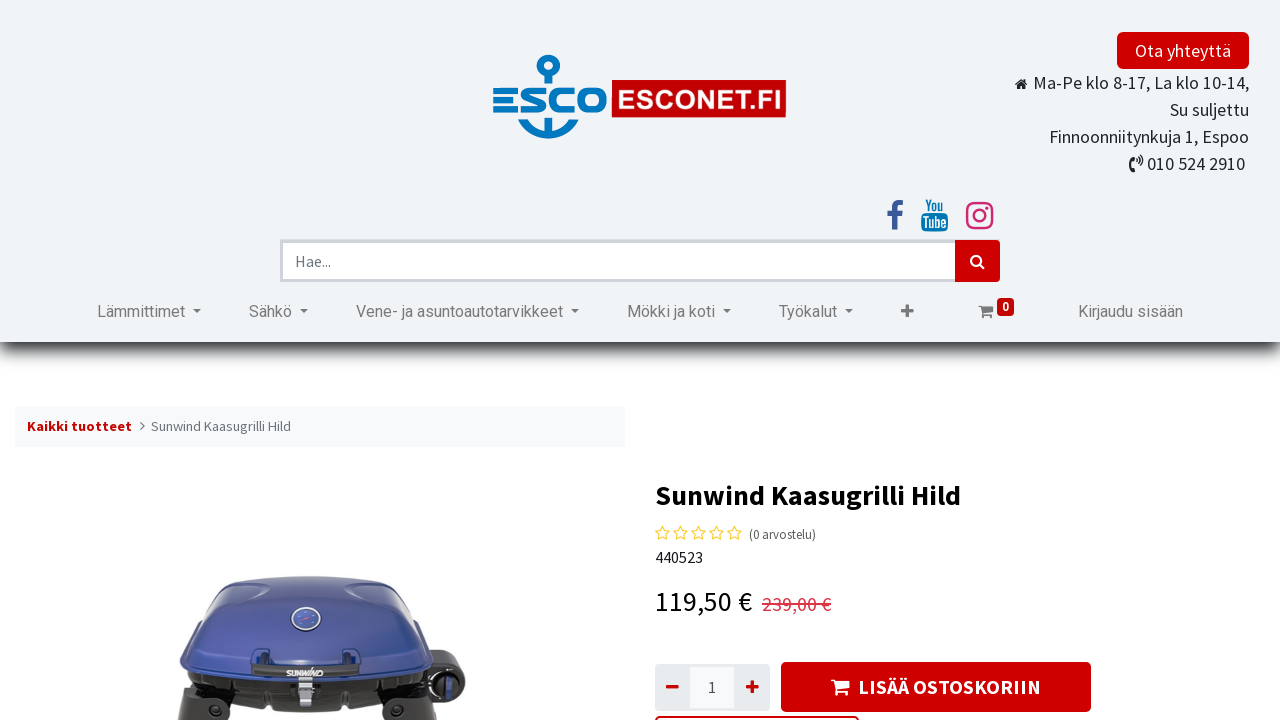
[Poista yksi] (672, 687)
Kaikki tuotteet (79, 426)
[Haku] (977, 261)
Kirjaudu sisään (1130, 311)
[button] (907, 312)
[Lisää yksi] (751, 687)
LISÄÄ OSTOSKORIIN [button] (936, 686)
